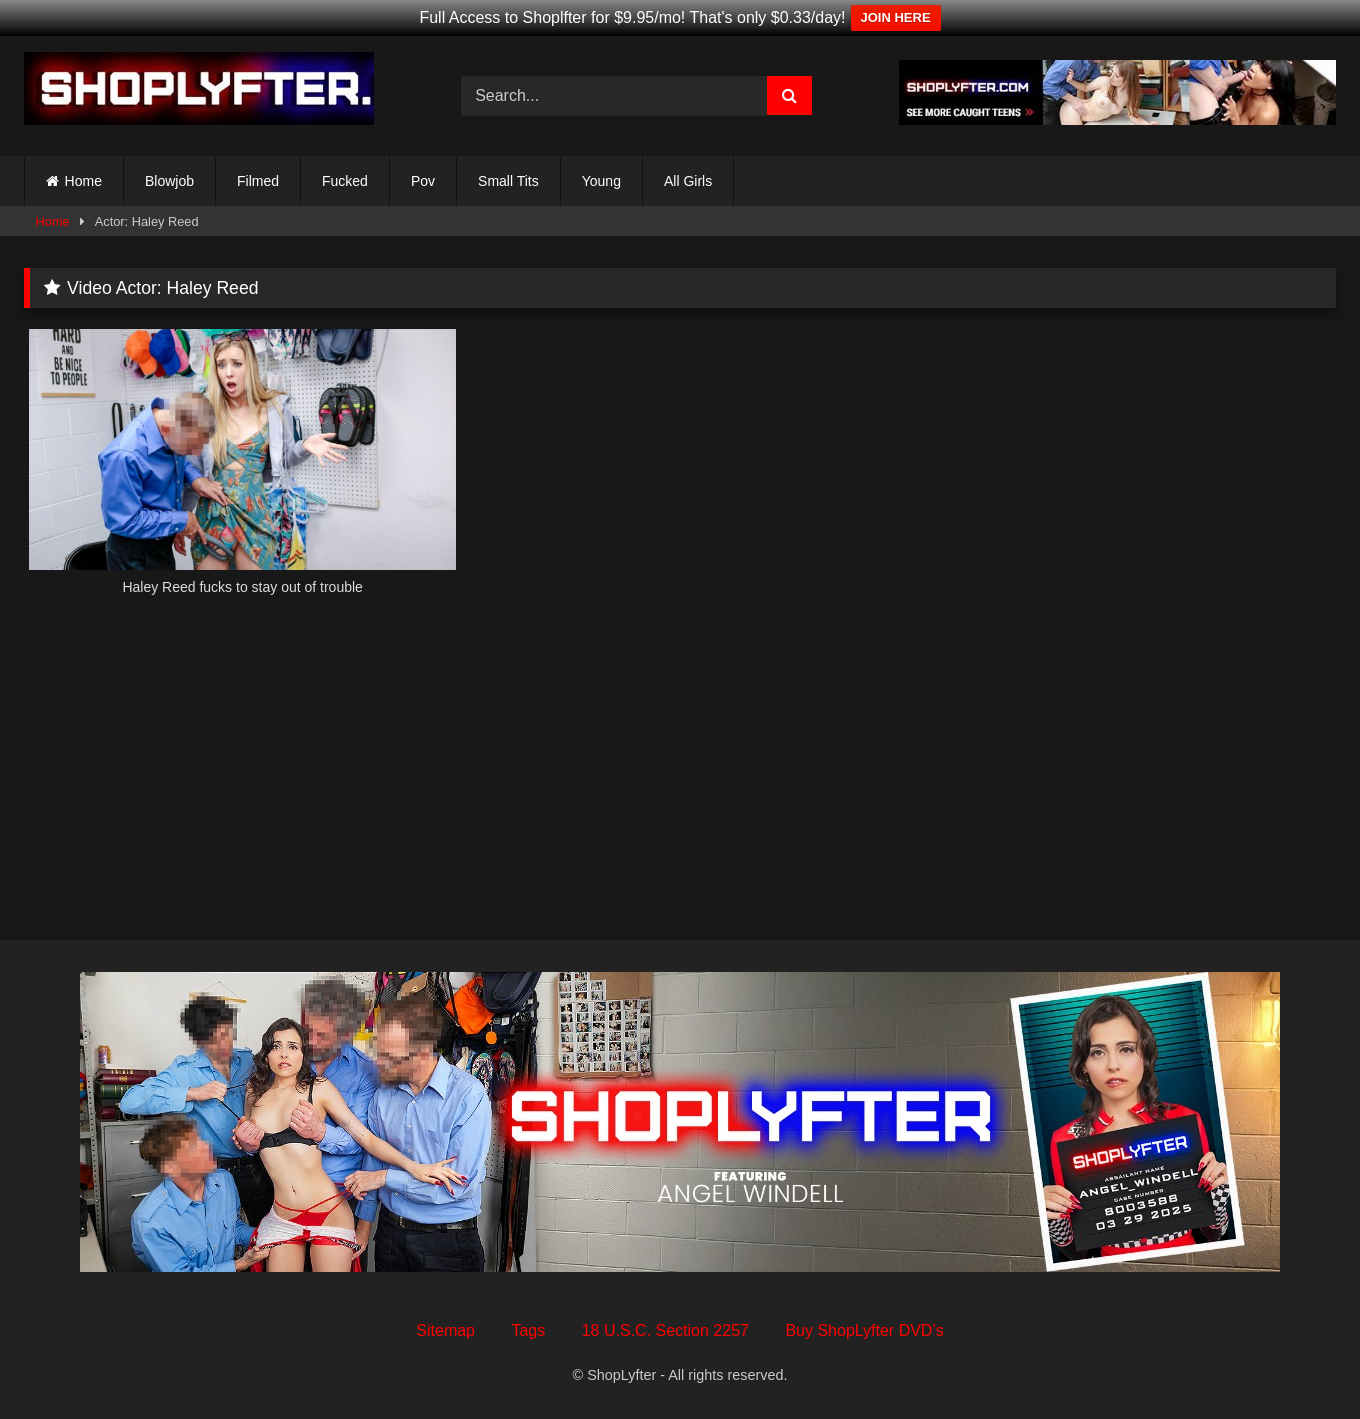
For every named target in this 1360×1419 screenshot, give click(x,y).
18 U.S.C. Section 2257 (665, 1330)
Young (601, 181)
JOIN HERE (896, 17)
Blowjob (169, 181)
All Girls (688, 181)
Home (83, 181)
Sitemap (445, 1330)
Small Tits (508, 181)
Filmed (258, 181)
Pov (423, 181)
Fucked (345, 181)
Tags (528, 1330)
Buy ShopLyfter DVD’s (864, 1330)
